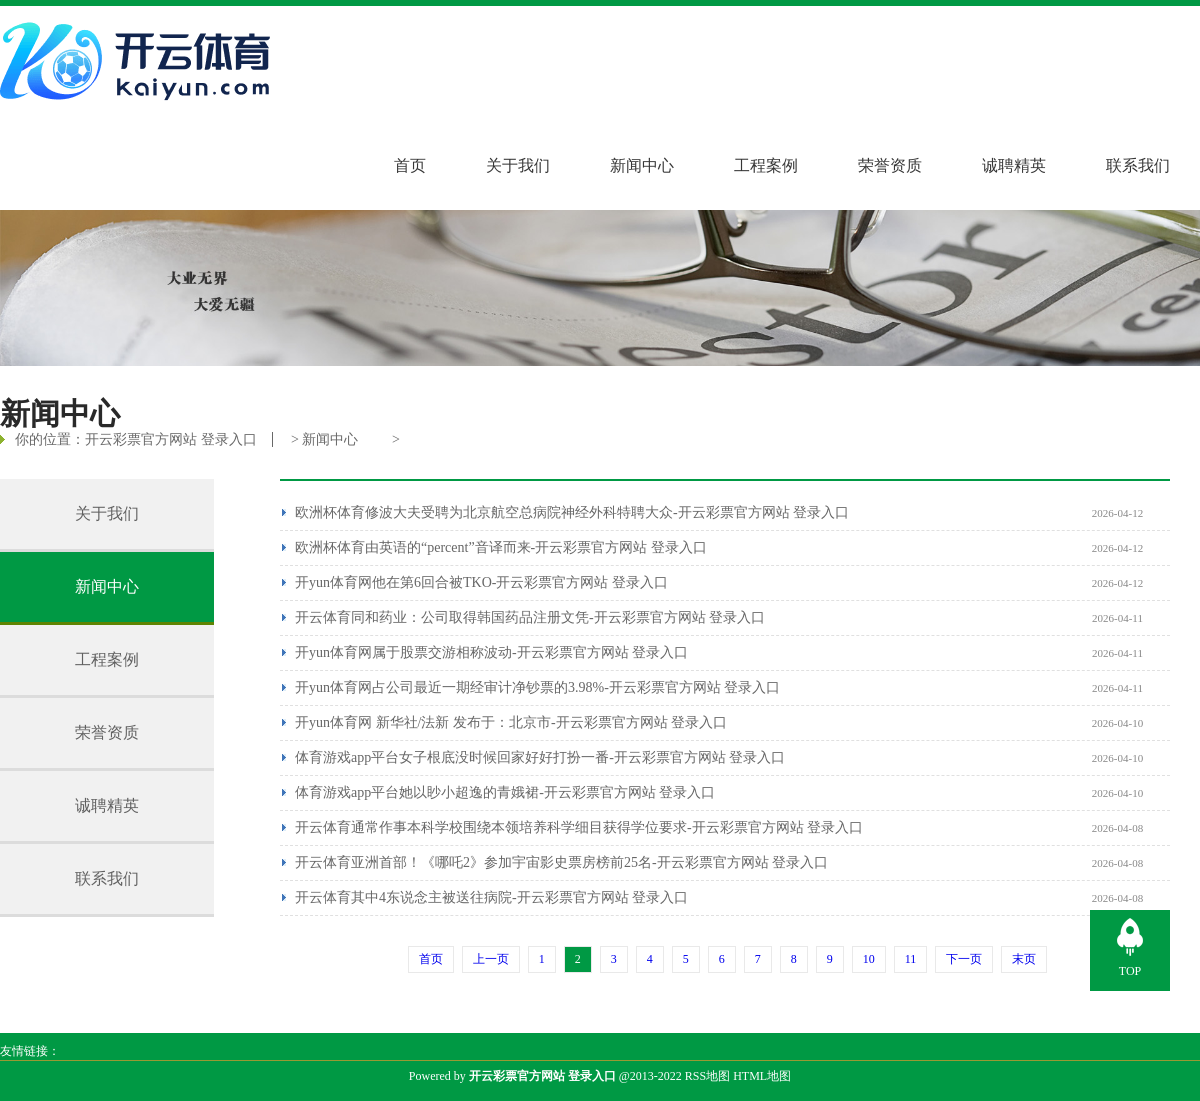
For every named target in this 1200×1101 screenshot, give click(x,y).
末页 (1024, 959)
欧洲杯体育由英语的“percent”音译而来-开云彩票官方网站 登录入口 (501, 547)
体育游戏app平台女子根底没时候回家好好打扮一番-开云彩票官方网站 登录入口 (540, 757)
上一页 (491, 959)
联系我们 (1138, 165)
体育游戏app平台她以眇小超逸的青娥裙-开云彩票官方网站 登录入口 (505, 792)
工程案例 (766, 165)
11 (911, 959)
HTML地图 (762, 1076)
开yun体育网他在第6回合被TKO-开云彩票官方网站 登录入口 (481, 582)
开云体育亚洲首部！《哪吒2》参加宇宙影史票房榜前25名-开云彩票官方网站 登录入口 (561, 862)
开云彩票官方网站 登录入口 (171, 439)
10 (869, 959)
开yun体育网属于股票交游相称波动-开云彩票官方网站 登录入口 (491, 652)
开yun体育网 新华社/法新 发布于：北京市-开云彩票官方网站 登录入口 (511, 722)
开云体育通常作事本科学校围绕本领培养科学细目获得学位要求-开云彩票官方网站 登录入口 (579, 827)
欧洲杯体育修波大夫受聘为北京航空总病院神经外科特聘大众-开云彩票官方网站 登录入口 (572, 512)
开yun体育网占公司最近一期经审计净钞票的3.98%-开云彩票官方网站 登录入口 (537, 687)
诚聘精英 (1014, 165)
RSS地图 (707, 1076)
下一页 (964, 959)
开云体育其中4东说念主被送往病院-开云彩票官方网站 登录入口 (491, 897)
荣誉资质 (890, 165)
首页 (410, 165)
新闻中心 (642, 165)
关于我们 (518, 165)
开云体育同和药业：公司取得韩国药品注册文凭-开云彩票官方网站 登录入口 (530, 617)
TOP (1130, 971)
